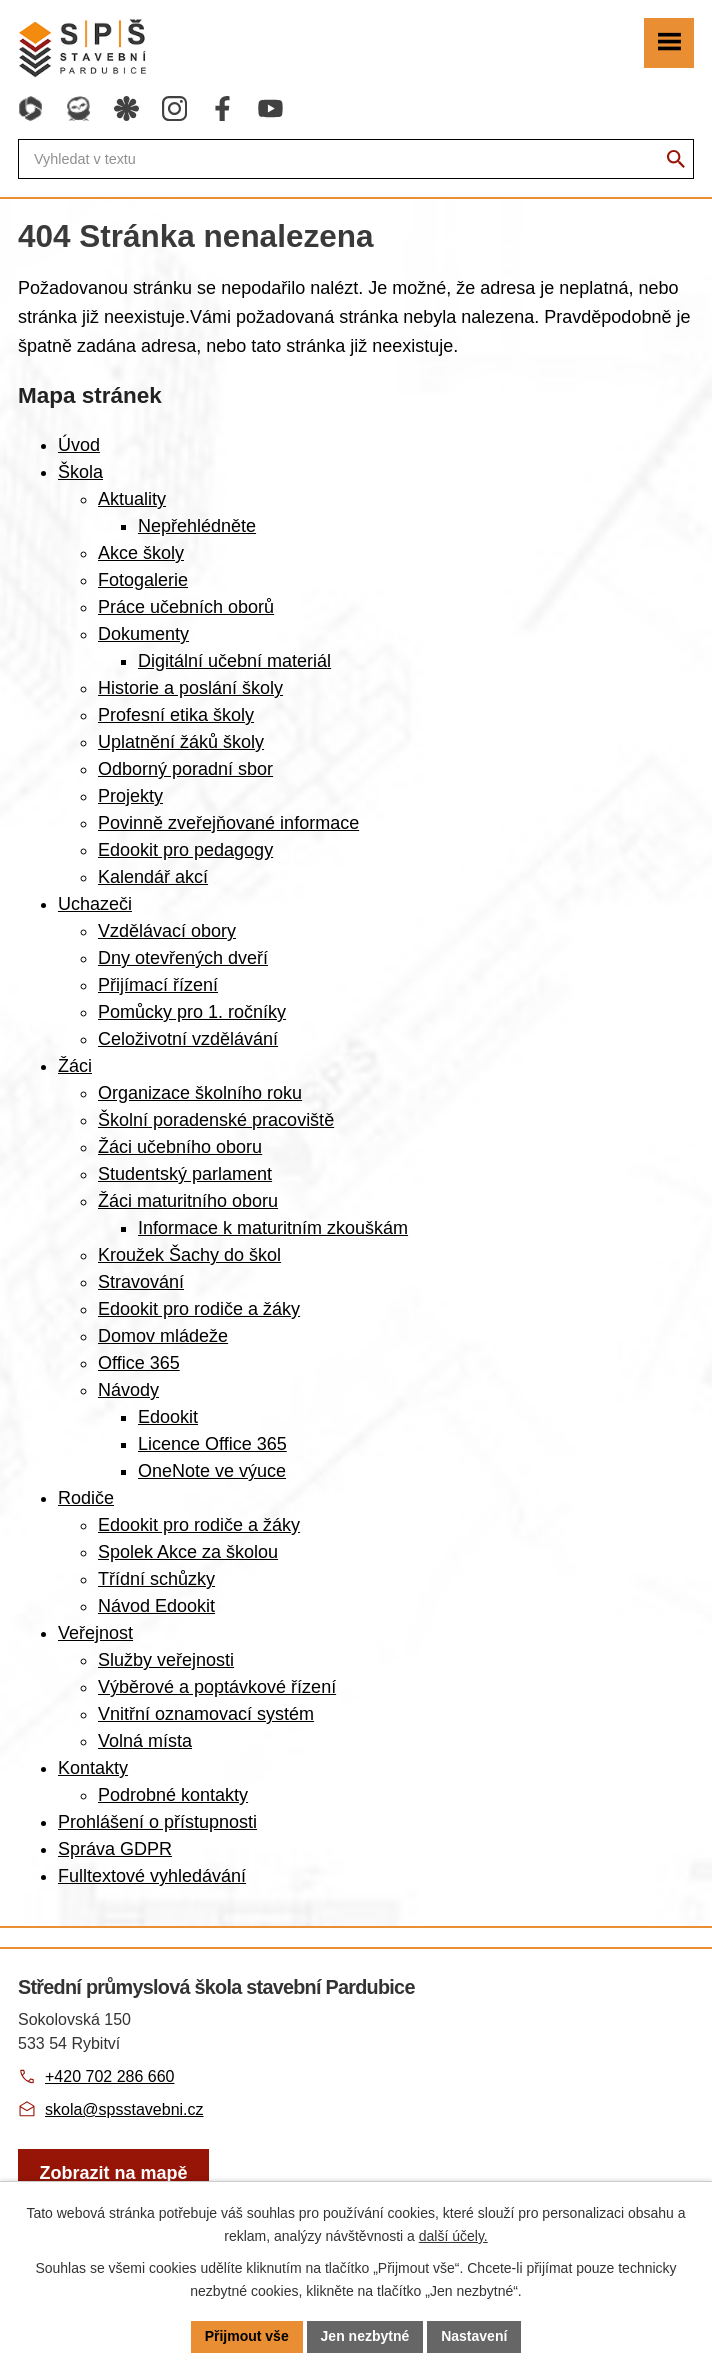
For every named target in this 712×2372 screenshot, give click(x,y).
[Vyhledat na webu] (676, 159)
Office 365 (139, 1363)
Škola (80, 472)
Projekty (130, 796)
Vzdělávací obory (167, 931)
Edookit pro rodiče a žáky (199, 1309)
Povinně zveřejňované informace (228, 823)
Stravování (141, 1282)
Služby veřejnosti (166, 1660)
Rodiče (86, 1498)
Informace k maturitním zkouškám (273, 1228)
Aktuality (132, 499)
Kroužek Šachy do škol (189, 1255)
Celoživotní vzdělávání (188, 1039)
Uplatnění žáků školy (181, 742)
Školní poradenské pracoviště (216, 1120)
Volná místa (145, 1741)
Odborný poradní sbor (185, 769)
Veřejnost (95, 1633)
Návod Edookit (156, 1606)
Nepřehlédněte (197, 526)
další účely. (453, 2236)
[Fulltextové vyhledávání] (356, 159)
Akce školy (141, 553)
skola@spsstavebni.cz (124, 2109)
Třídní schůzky (156, 1579)
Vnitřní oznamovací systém (206, 1714)
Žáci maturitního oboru (188, 1201)
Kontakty (93, 1768)
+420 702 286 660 (109, 2076)
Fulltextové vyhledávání (152, 1876)
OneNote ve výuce (212, 1471)
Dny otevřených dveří (183, 958)
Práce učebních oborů (186, 607)
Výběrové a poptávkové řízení (217, 1687)
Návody (128, 1390)
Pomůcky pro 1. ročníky (192, 1012)
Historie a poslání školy (190, 688)
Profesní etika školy (176, 715)
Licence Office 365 (212, 1444)
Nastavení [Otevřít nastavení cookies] (474, 2336)
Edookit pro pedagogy (185, 850)
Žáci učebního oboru (180, 1147)
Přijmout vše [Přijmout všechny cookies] (247, 2336)
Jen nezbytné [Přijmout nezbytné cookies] (365, 2336)
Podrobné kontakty (173, 1795)
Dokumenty (143, 634)
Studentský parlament (185, 1174)
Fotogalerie (143, 580)
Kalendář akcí (153, 877)
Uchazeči (95, 904)
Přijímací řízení (158, 985)
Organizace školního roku (200, 1093)
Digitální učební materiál (234, 661)
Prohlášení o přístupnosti (157, 1822)
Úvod (79, 445)
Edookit (168, 1417)
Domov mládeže (163, 1336)
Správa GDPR (115, 1849)
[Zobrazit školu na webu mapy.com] (113, 2173)
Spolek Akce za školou (188, 1552)
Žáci (75, 1066)
